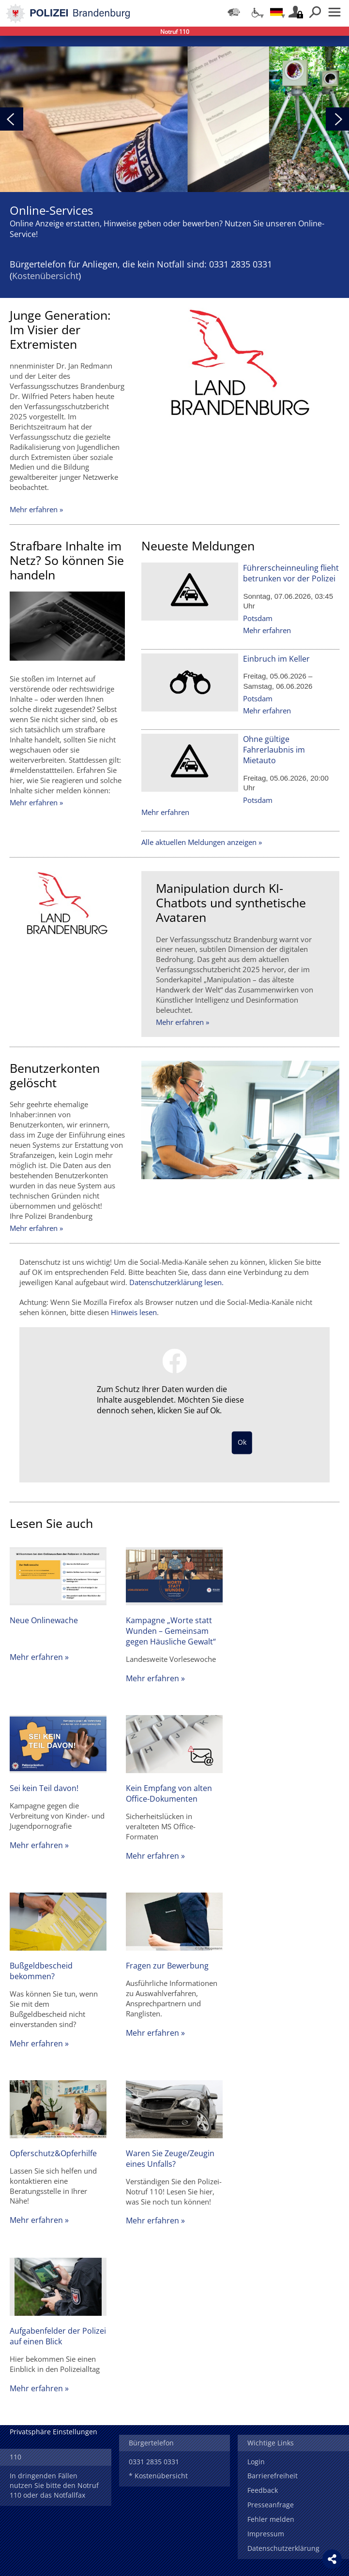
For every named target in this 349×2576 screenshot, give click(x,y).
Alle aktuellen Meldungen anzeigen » (201, 842)
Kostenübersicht (45, 275)
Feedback (262, 2490)
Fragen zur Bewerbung (167, 1965)
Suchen (315, 12)
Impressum (265, 2533)
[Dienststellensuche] (234, 12)
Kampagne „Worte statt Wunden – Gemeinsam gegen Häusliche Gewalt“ (171, 1631)
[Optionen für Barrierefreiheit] (255, 12)
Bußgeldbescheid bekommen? (41, 1971)
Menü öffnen (334, 12)
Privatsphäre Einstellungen (53, 2431)
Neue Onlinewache (44, 1620)
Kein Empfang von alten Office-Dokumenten (169, 1793)
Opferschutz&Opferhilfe (53, 2153)
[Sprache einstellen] (276, 12)
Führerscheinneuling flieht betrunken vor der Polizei (291, 573)
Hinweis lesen (134, 1312)
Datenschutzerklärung (283, 2548)
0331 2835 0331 (154, 2461)
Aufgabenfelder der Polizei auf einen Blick (58, 2336)
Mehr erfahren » (36, 509)
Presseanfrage (270, 2504)
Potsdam (258, 618)
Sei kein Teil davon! (44, 1788)
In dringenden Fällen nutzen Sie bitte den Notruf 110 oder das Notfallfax (54, 2485)
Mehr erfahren (267, 630)
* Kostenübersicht (158, 2475)
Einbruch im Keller (276, 658)
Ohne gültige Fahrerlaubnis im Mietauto (274, 750)
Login (256, 2461)
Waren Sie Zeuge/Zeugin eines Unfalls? (170, 2158)
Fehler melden (270, 2519)
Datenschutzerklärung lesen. (176, 1282)
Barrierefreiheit (272, 2475)
